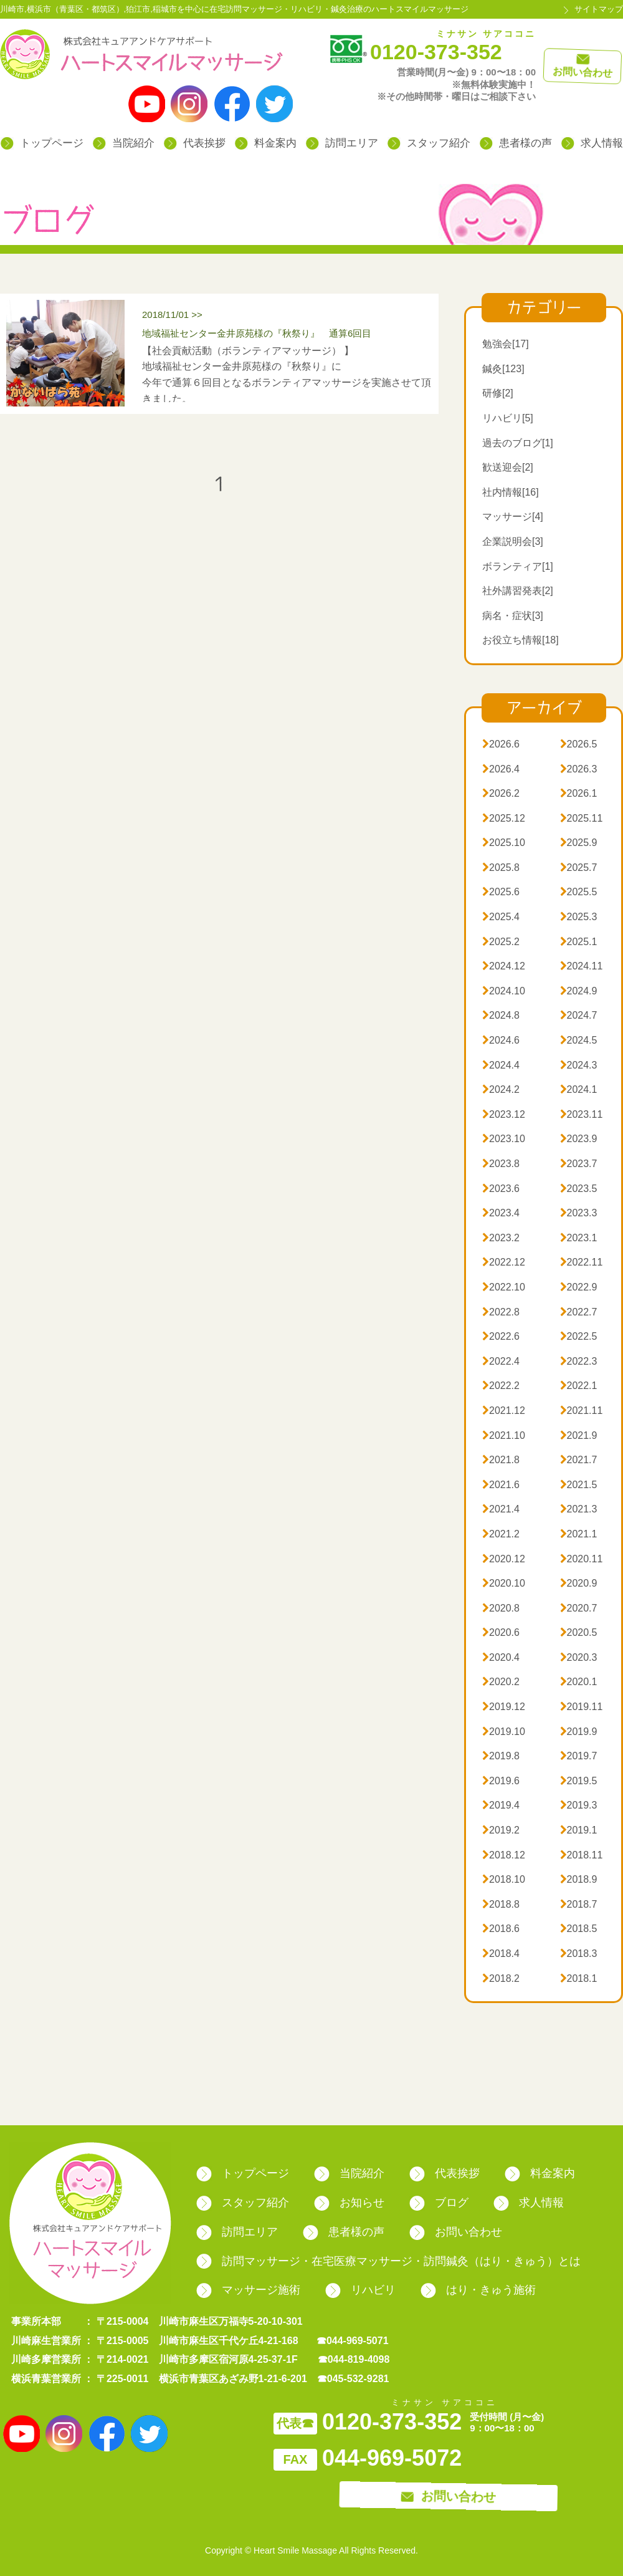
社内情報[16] (510, 492)
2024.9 (578, 991)
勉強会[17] (505, 344)
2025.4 (501, 916)
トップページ (42, 143)
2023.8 (501, 1163)
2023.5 (578, 1188)
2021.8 (501, 1459)
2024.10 (503, 991)
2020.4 (501, 1657)
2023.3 (578, 1213)
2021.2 (501, 1534)
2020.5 (578, 1632)
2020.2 (501, 1681)
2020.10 (503, 1583)
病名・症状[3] (512, 615)
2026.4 (501, 769)
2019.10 (503, 1731)
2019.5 (578, 1781)
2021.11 (581, 1410)
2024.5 (578, 1040)
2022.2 (501, 1385)
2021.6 (501, 1484)
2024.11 (581, 966)
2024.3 (578, 1065)
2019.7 (578, 1756)
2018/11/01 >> (287, 326)
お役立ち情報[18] (520, 640)
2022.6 (501, 1336)
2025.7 (578, 867)
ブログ (438, 2202)
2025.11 (581, 818)
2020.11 (581, 1559)
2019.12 (503, 1706)
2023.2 (501, 1238)
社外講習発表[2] (517, 590)
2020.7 (578, 1608)
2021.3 (578, 1509)
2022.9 (578, 1287)
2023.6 (501, 1188)
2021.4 (501, 1509)
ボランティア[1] (517, 566)
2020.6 (501, 1632)
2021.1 (578, 1534)
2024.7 (578, 1015)
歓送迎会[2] (507, 467)
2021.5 (578, 1484)
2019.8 (501, 1756)
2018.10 (503, 1879)
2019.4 (501, 1805)
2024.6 (501, 1040)
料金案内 (266, 143)
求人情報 (592, 143)
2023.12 (503, 1114)
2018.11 (581, 1855)
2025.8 (501, 867)
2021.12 (503, 1410)
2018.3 (578, 1953)
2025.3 (578, 916)
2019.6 (501, 1781)
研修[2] (497, 393)
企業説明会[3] (512, 541)
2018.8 (501, 1904)
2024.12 (503, 966)
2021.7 (578, 1459)
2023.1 (578, 1238)
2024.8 (501, 1015)
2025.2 (501, 941)
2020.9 (578, 1583)
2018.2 (501, 1978)
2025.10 (503, 842)
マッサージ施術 (248, 2290)
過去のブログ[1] (517, 443)
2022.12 (503, 1262)
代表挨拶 (195, 143)
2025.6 (501, 892)
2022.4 (501, 1361)
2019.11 (581, 1706)
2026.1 (578, 793)
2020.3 (578, 1657)
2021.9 (578, 1435)
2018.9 (578, 1879)
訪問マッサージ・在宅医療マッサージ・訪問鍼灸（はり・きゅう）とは (388, 2261)
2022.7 (578, 1312)
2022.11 (581, 1262)
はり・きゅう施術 (478, 2290)
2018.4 (501, 1953)
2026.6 (501, 744)
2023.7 (578, 1163)
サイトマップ (598, 9)
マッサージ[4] (512, 516)
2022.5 (578, 1336)
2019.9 (578, 1731)
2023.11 (581, 1114)
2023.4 (501, 1213)
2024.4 (501, 1065)
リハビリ (360, 2290)
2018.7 (578, 1904)
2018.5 (578, 1928)
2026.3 (578, 769)
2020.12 (503, 1559)
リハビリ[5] (507, 418)
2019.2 (501, 1830)
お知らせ (349, 2202)
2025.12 (503, 818)
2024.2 (501, 1089)
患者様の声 (516, 143)
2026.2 (501, 793)
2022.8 (501, 1312)
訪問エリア (342, 143)
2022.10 (503, 1287)
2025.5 (578, 892)
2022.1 (578, 1385)
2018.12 (503, 1855)
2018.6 (501, 1928)
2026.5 (578, 744)
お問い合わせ (455, 2232)
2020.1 (578, 1681)
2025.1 (578, 941)
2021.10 (503, 1435)
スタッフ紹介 (429, 143)
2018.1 (578, 1978)
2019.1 (578, 1830)
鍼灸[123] (503, 368)
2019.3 (578, 1805)
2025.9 (578, 842)
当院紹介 (124, 143)
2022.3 (578, 1361)
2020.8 (501, 1608)
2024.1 (578, 1089)
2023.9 (578, 1138)
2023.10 (503, 1138)
